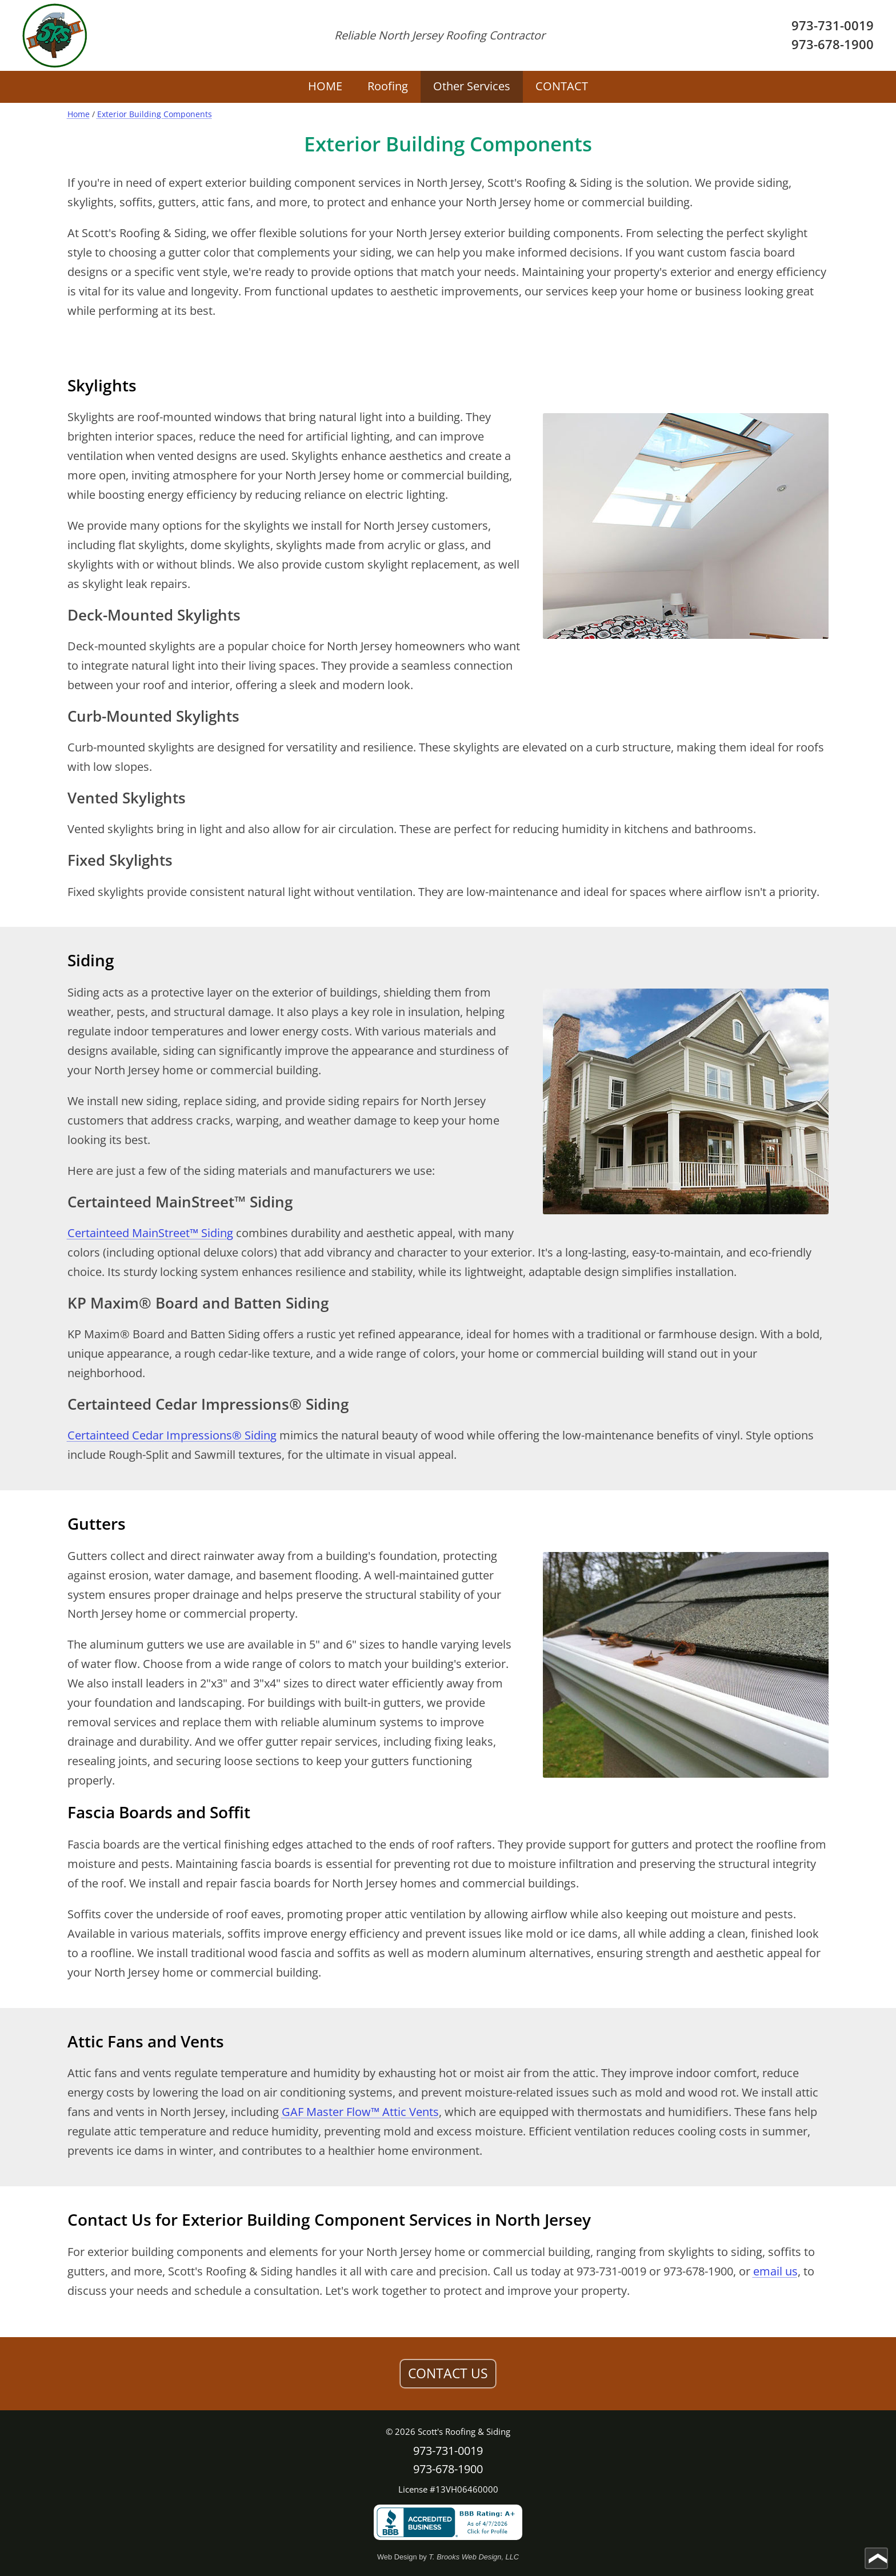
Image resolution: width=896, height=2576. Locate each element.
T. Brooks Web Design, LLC (474, 2557)
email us (775, 2271)
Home (78, 114)
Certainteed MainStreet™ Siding (150, 1233)
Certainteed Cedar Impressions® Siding (172, 1435)
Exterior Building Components (154, 114)
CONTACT (561, 86)
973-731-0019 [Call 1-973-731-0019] (832, 25)
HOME (325, 86)
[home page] (54, 35)
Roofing (387, 86)
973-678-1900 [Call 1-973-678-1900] (832, 44)
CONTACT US (448, 2373)
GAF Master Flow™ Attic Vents (360, 2111)
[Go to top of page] (876, 2558)
